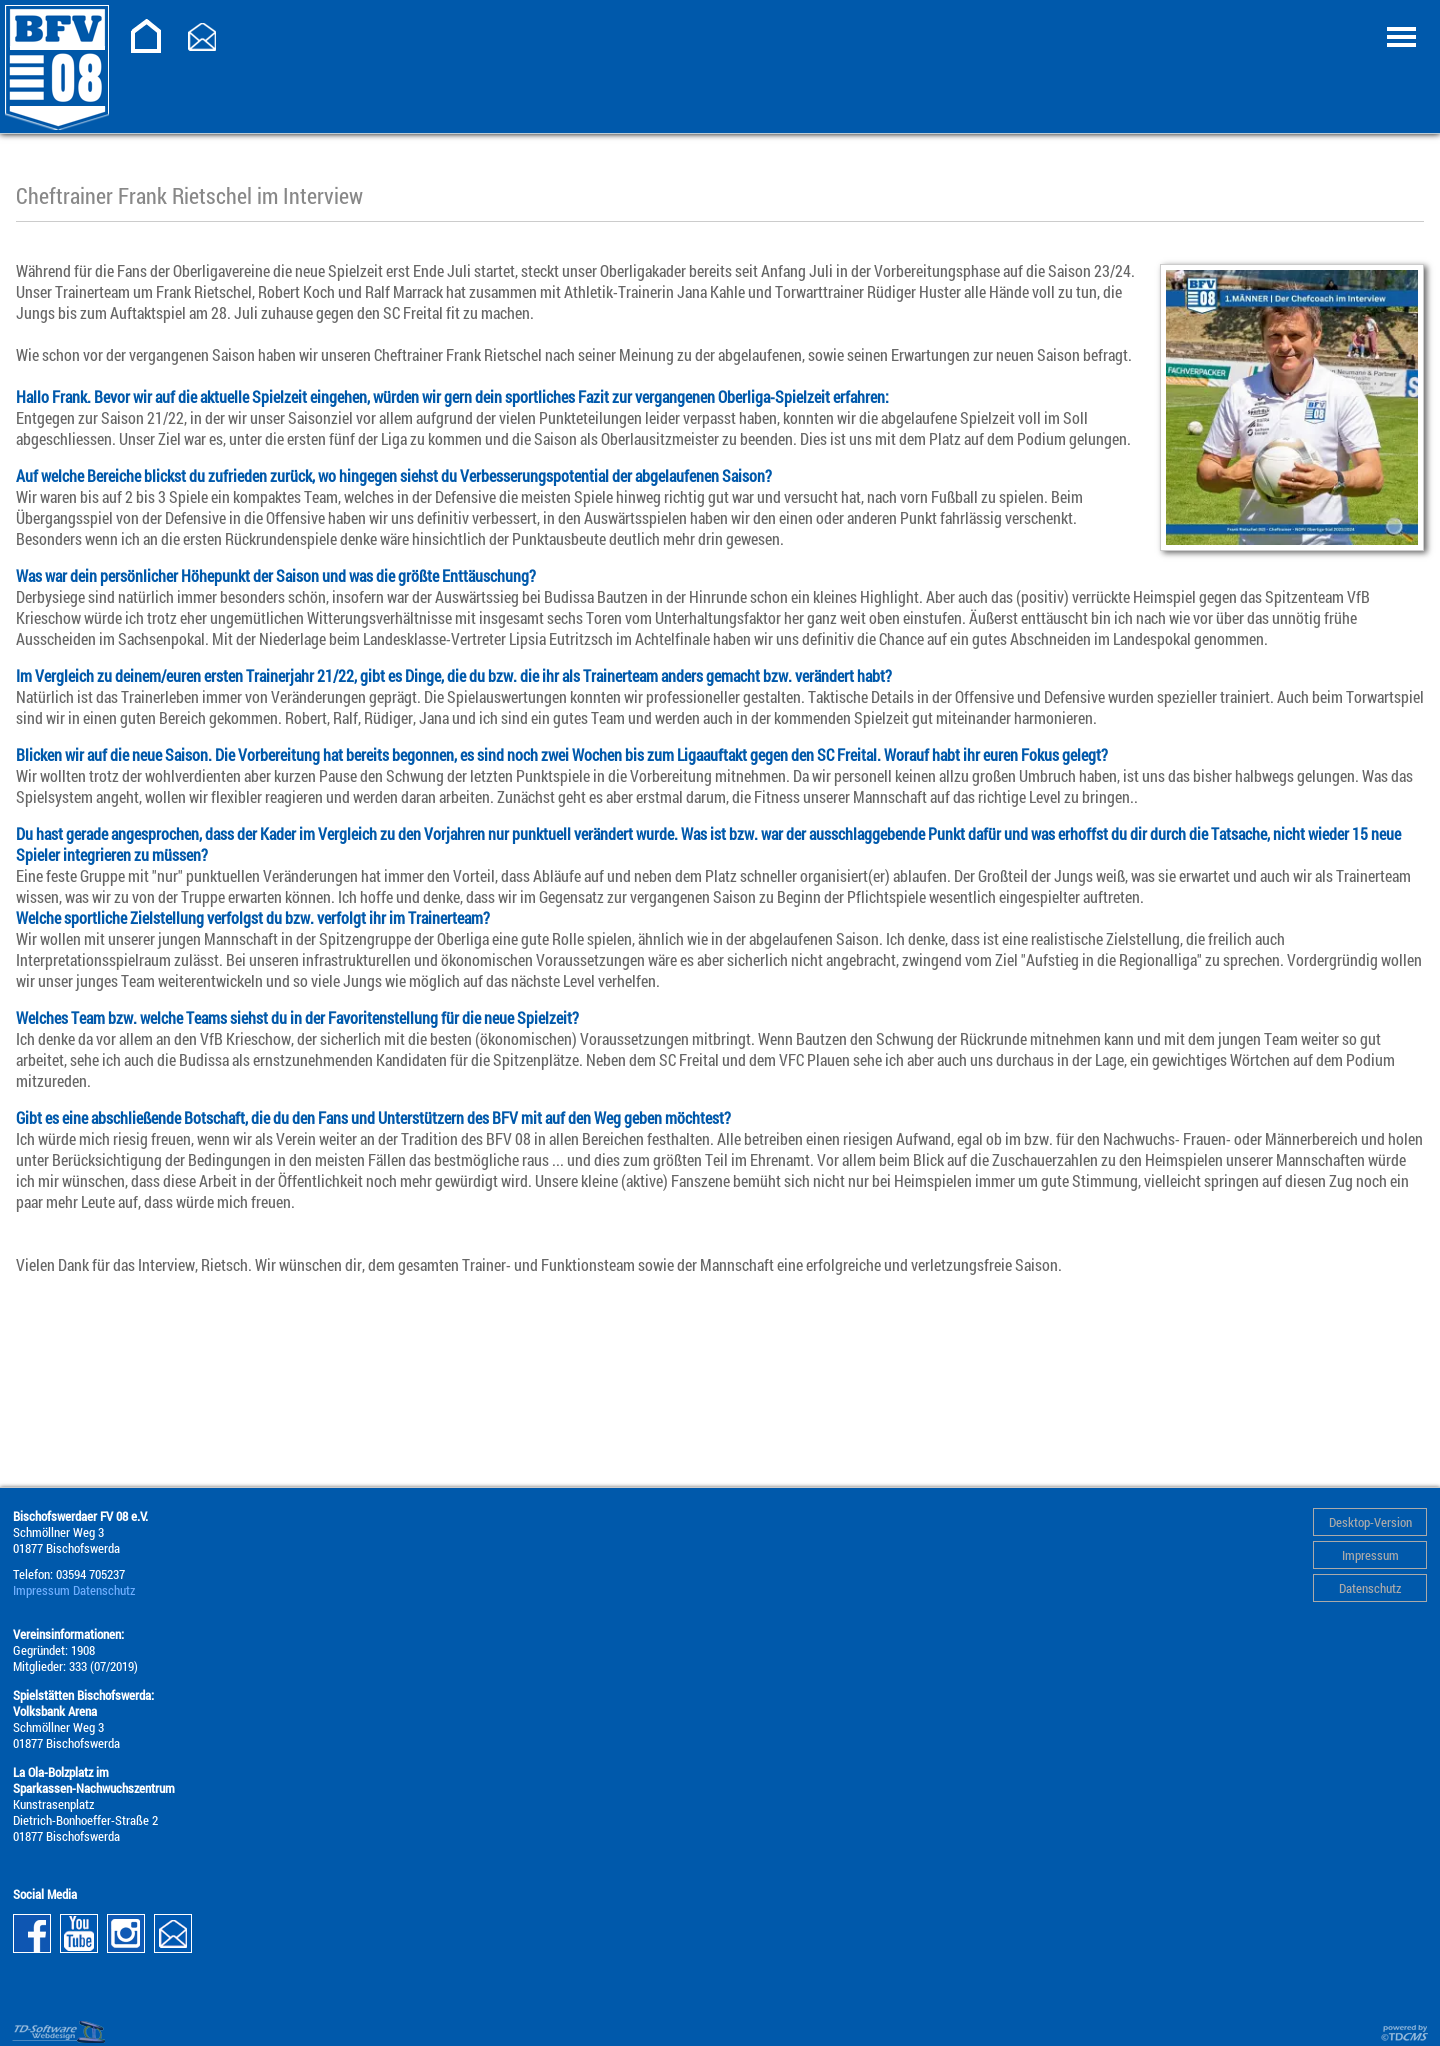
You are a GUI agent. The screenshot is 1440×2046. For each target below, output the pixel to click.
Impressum (1370, 1555)
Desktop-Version (1370, 1522)
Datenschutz (1370, 1588)
